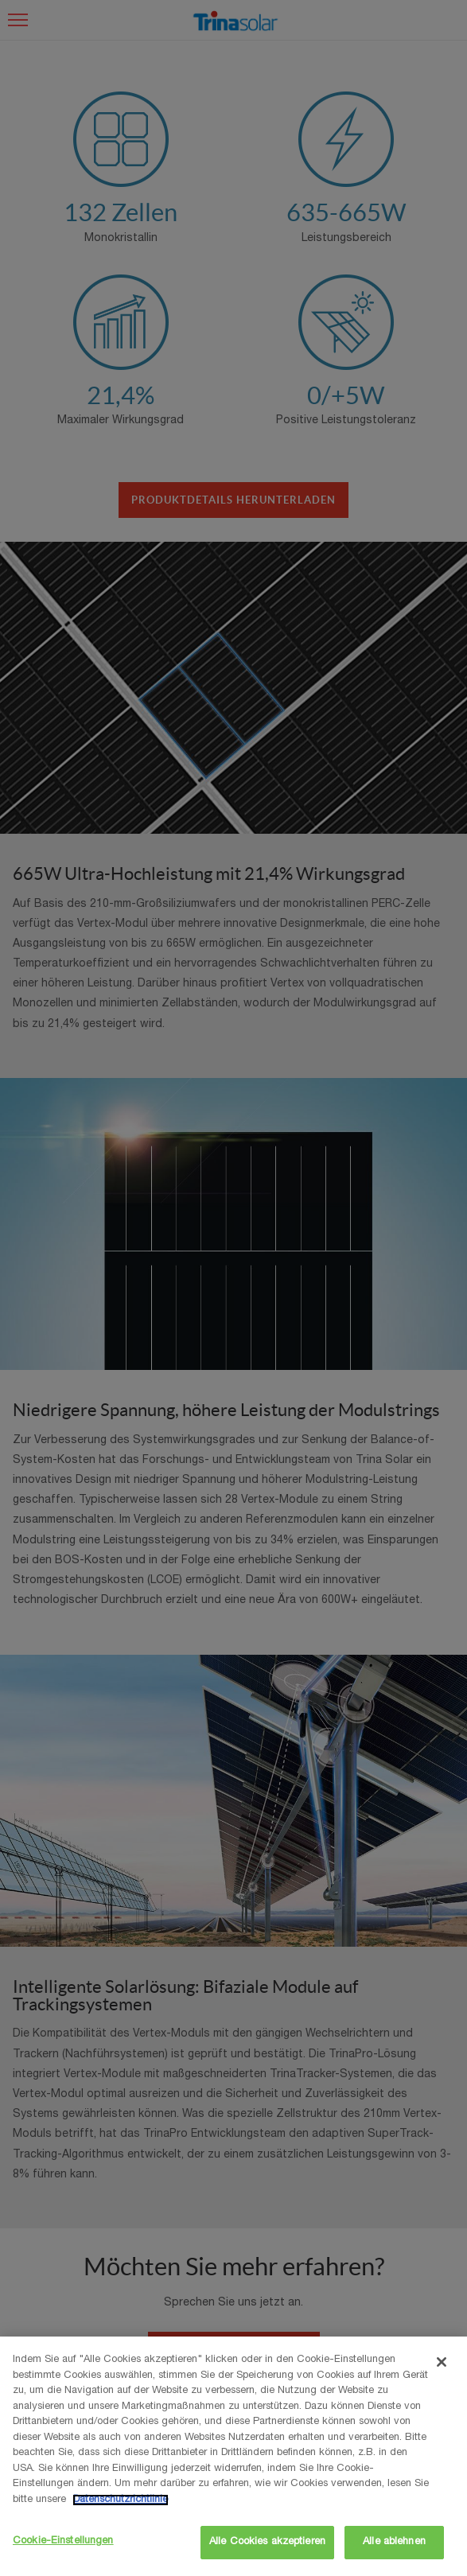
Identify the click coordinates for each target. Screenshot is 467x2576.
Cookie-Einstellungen (63, 2541)
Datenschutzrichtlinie (120, 2500)
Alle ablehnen (394, 2542)
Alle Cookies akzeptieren (267, 2542)
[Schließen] (441, 2361)
